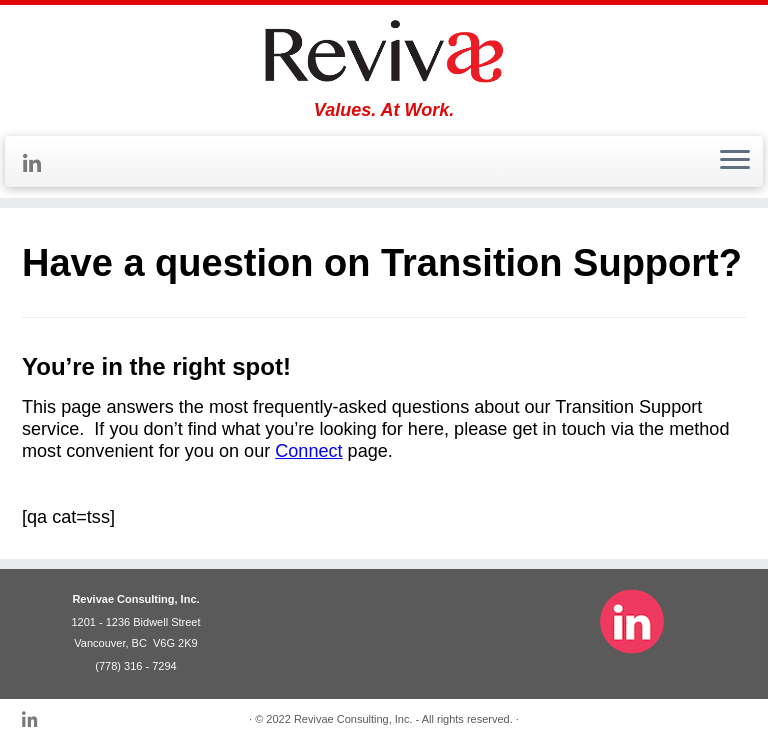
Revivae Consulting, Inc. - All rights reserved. (403, 719)
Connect (308, 451)
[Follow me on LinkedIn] (38, 164)
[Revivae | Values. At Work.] (384, 52)
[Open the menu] (735, 162)
